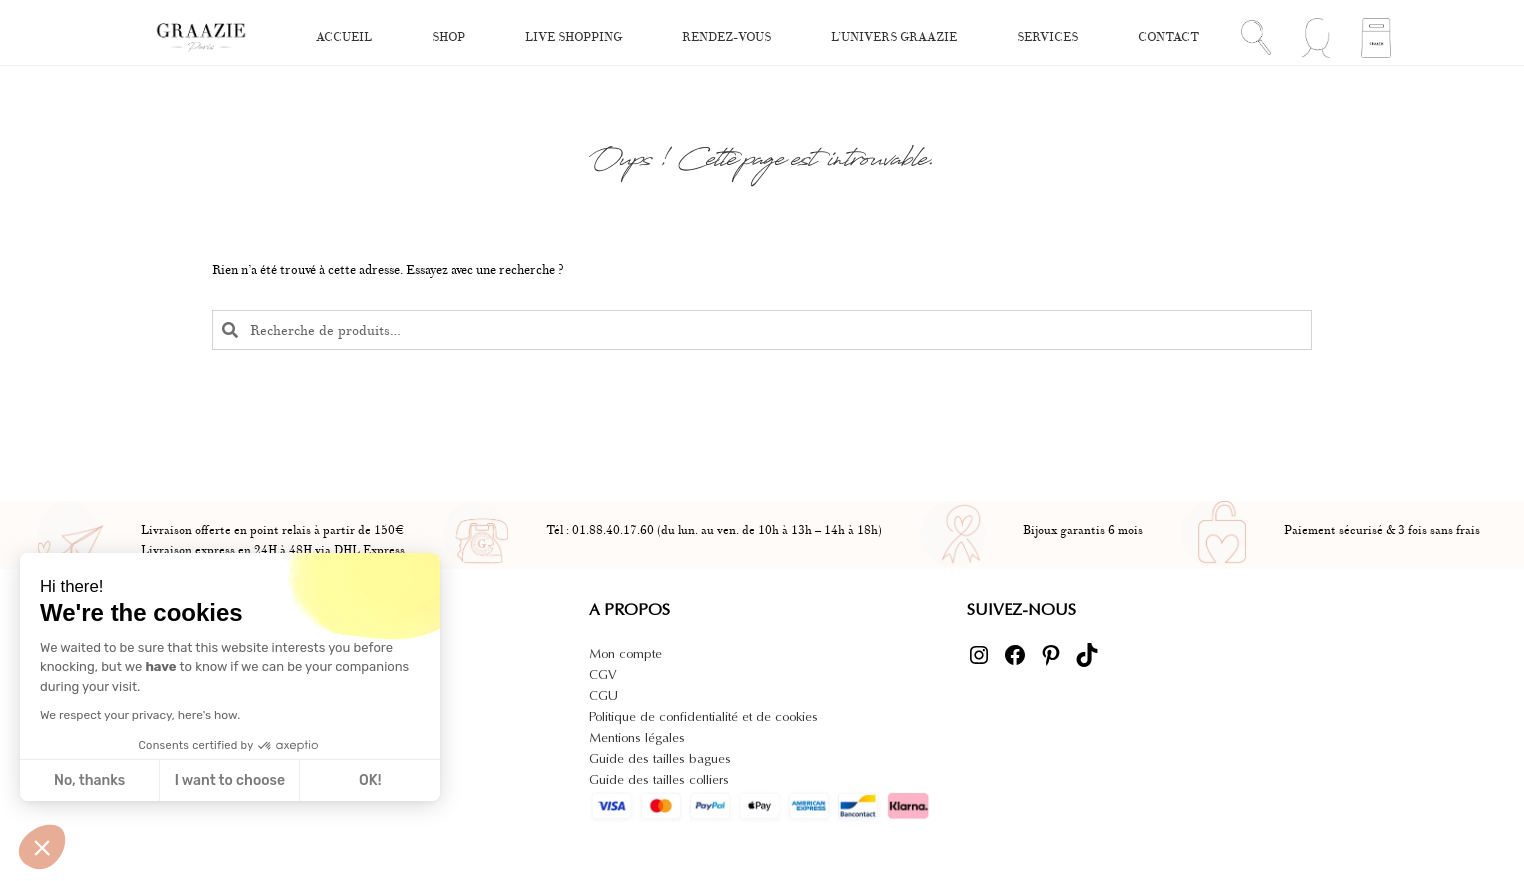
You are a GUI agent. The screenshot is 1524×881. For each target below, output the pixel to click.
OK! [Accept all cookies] (370, 780)
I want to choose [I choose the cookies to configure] (230, 780)
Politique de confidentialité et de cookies (703, 716)
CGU (603, 695)
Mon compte (625, 653)
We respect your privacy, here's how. (140, 715)
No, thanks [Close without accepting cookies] (89, 780)
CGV (603, 674)
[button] (42, 847)
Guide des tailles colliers (659, 779)
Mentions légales (637, 737)
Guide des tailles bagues (660, 758)
